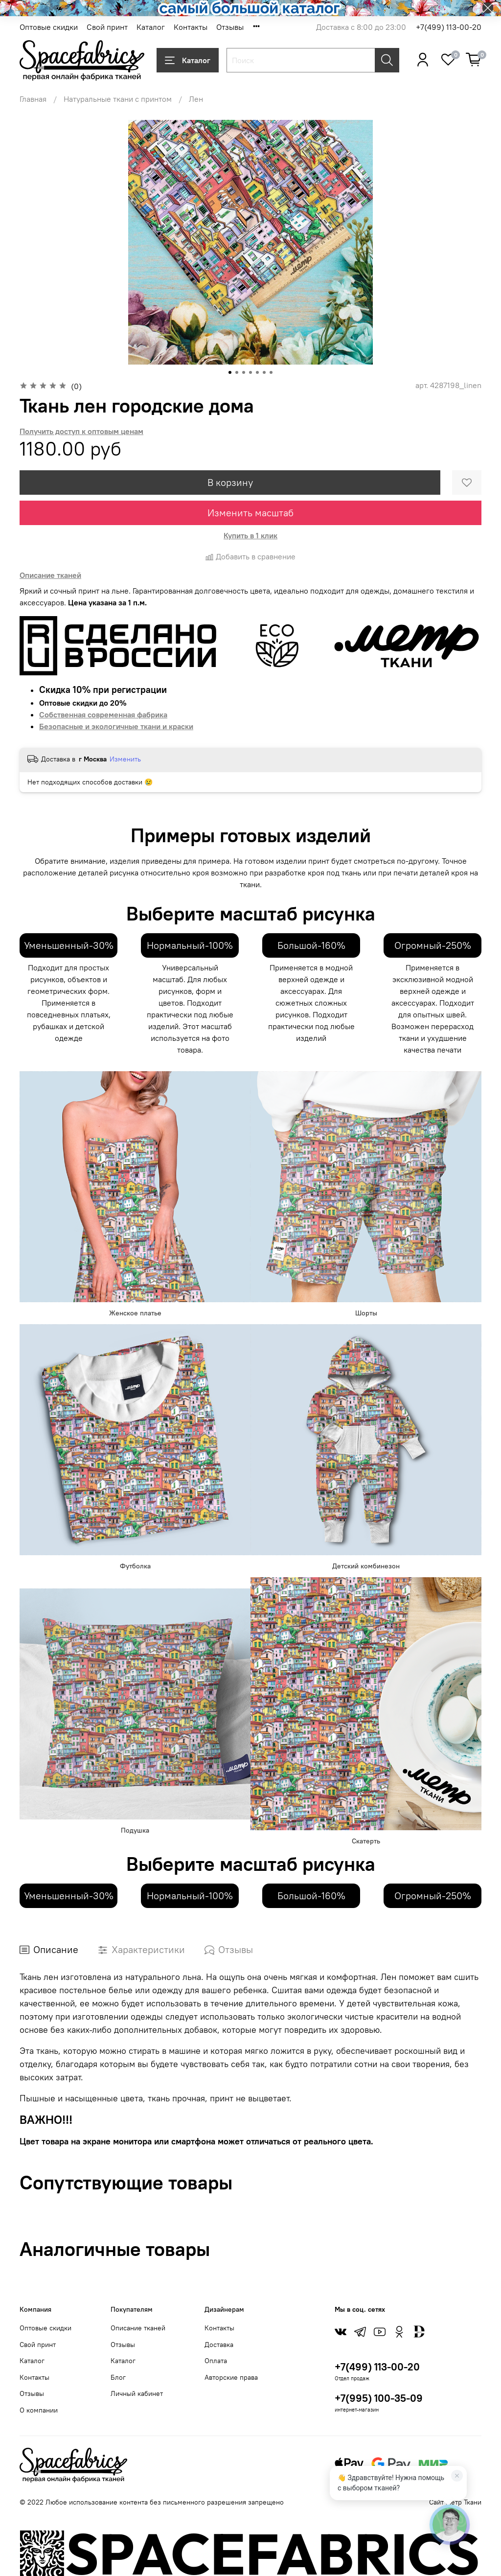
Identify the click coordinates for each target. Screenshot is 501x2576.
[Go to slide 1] (229, 372)
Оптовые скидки (49, 27)
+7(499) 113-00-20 (448, 27)
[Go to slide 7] (271, 372)
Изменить (125, 759)
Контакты (190, 27)
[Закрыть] (457, 2476)
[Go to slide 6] (264, 372)
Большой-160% (311, 945)
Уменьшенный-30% (69, 945)
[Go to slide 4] (250, 372)
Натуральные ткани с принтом (118, 99)
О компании (39, 2410)
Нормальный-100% (190, 945)
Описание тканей (138, 2327)
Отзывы (230, 27)
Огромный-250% (432, 945)
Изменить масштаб (250, 512)
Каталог (151, 27)
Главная (33, 99)
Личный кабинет (137, 2393)
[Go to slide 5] (257, 372)
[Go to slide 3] (243, 372)
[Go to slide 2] (236, 372)
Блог (118, 2377)
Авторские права (231, 2377)
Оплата (216, 2360)
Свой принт (107, 27)
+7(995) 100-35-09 (379, 2398)
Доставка (219, 2344)
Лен (196, 99)
